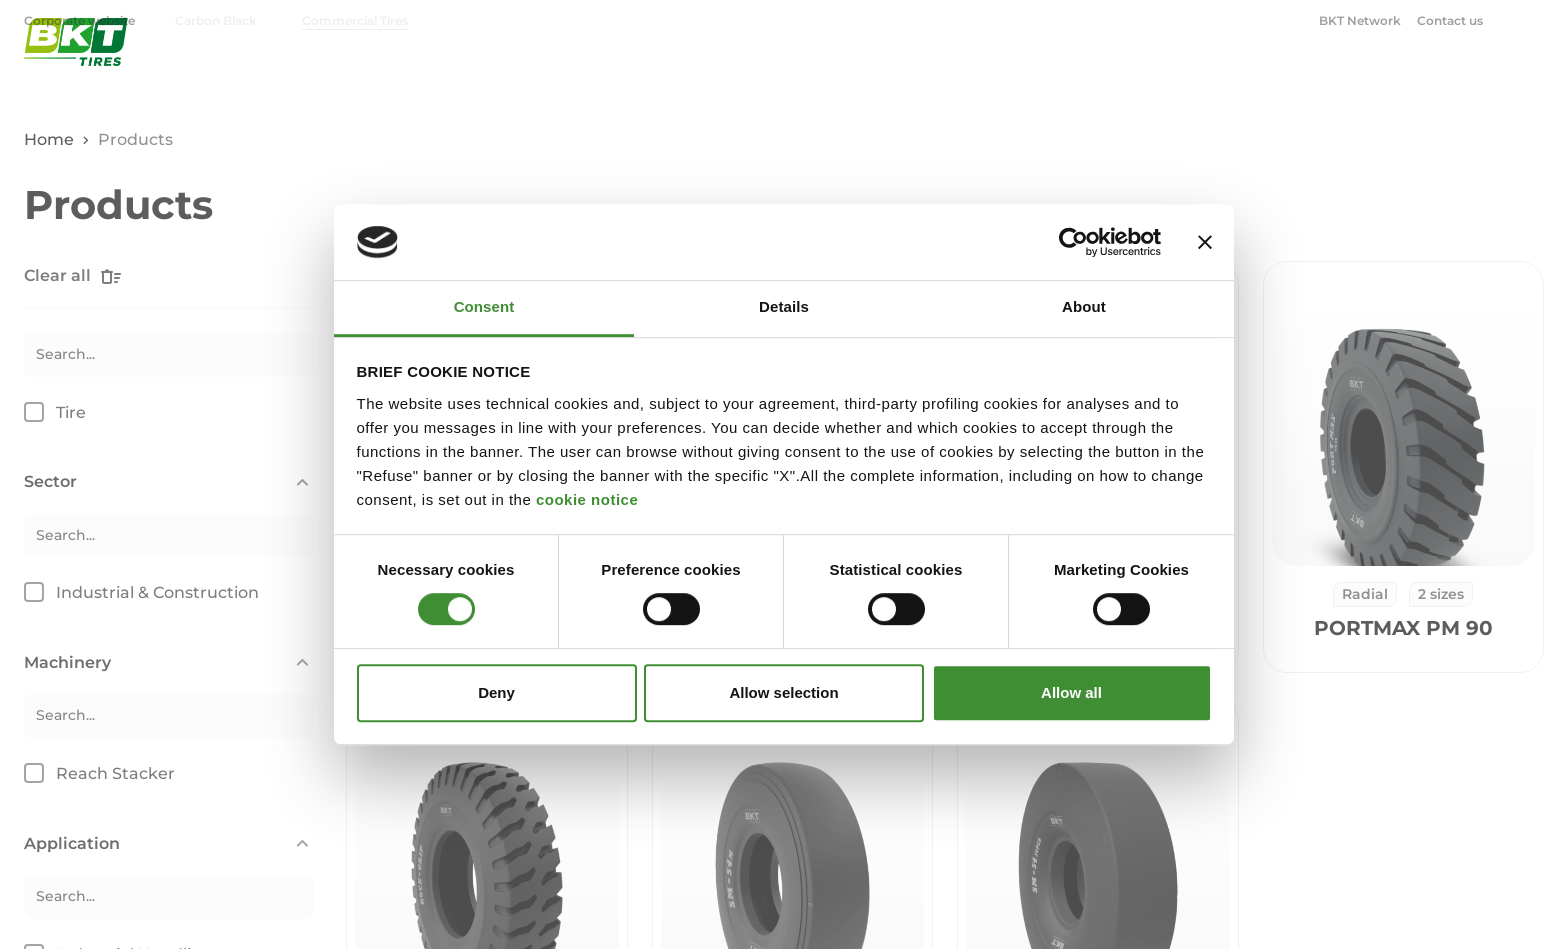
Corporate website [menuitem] (81, 20)
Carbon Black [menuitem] (216, 20)
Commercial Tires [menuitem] (355, 20)
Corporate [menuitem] (1355, 75)
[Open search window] (1532, 20)
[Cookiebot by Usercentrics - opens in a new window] (1073, 242)
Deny (496, 692)
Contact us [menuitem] (1450, 20)
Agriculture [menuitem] (924, 75)
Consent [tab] (484, 307)
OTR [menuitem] (1243, 75)
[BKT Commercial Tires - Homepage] (76, 74)
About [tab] (1084, 307)
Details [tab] (784, 307)
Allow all (1071, 692)
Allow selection (783, 692)
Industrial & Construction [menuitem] (1099, 75)
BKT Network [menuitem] (1360, 20)
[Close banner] (1205, 242)
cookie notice (587, 499)
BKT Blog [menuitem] (1482, 75)
